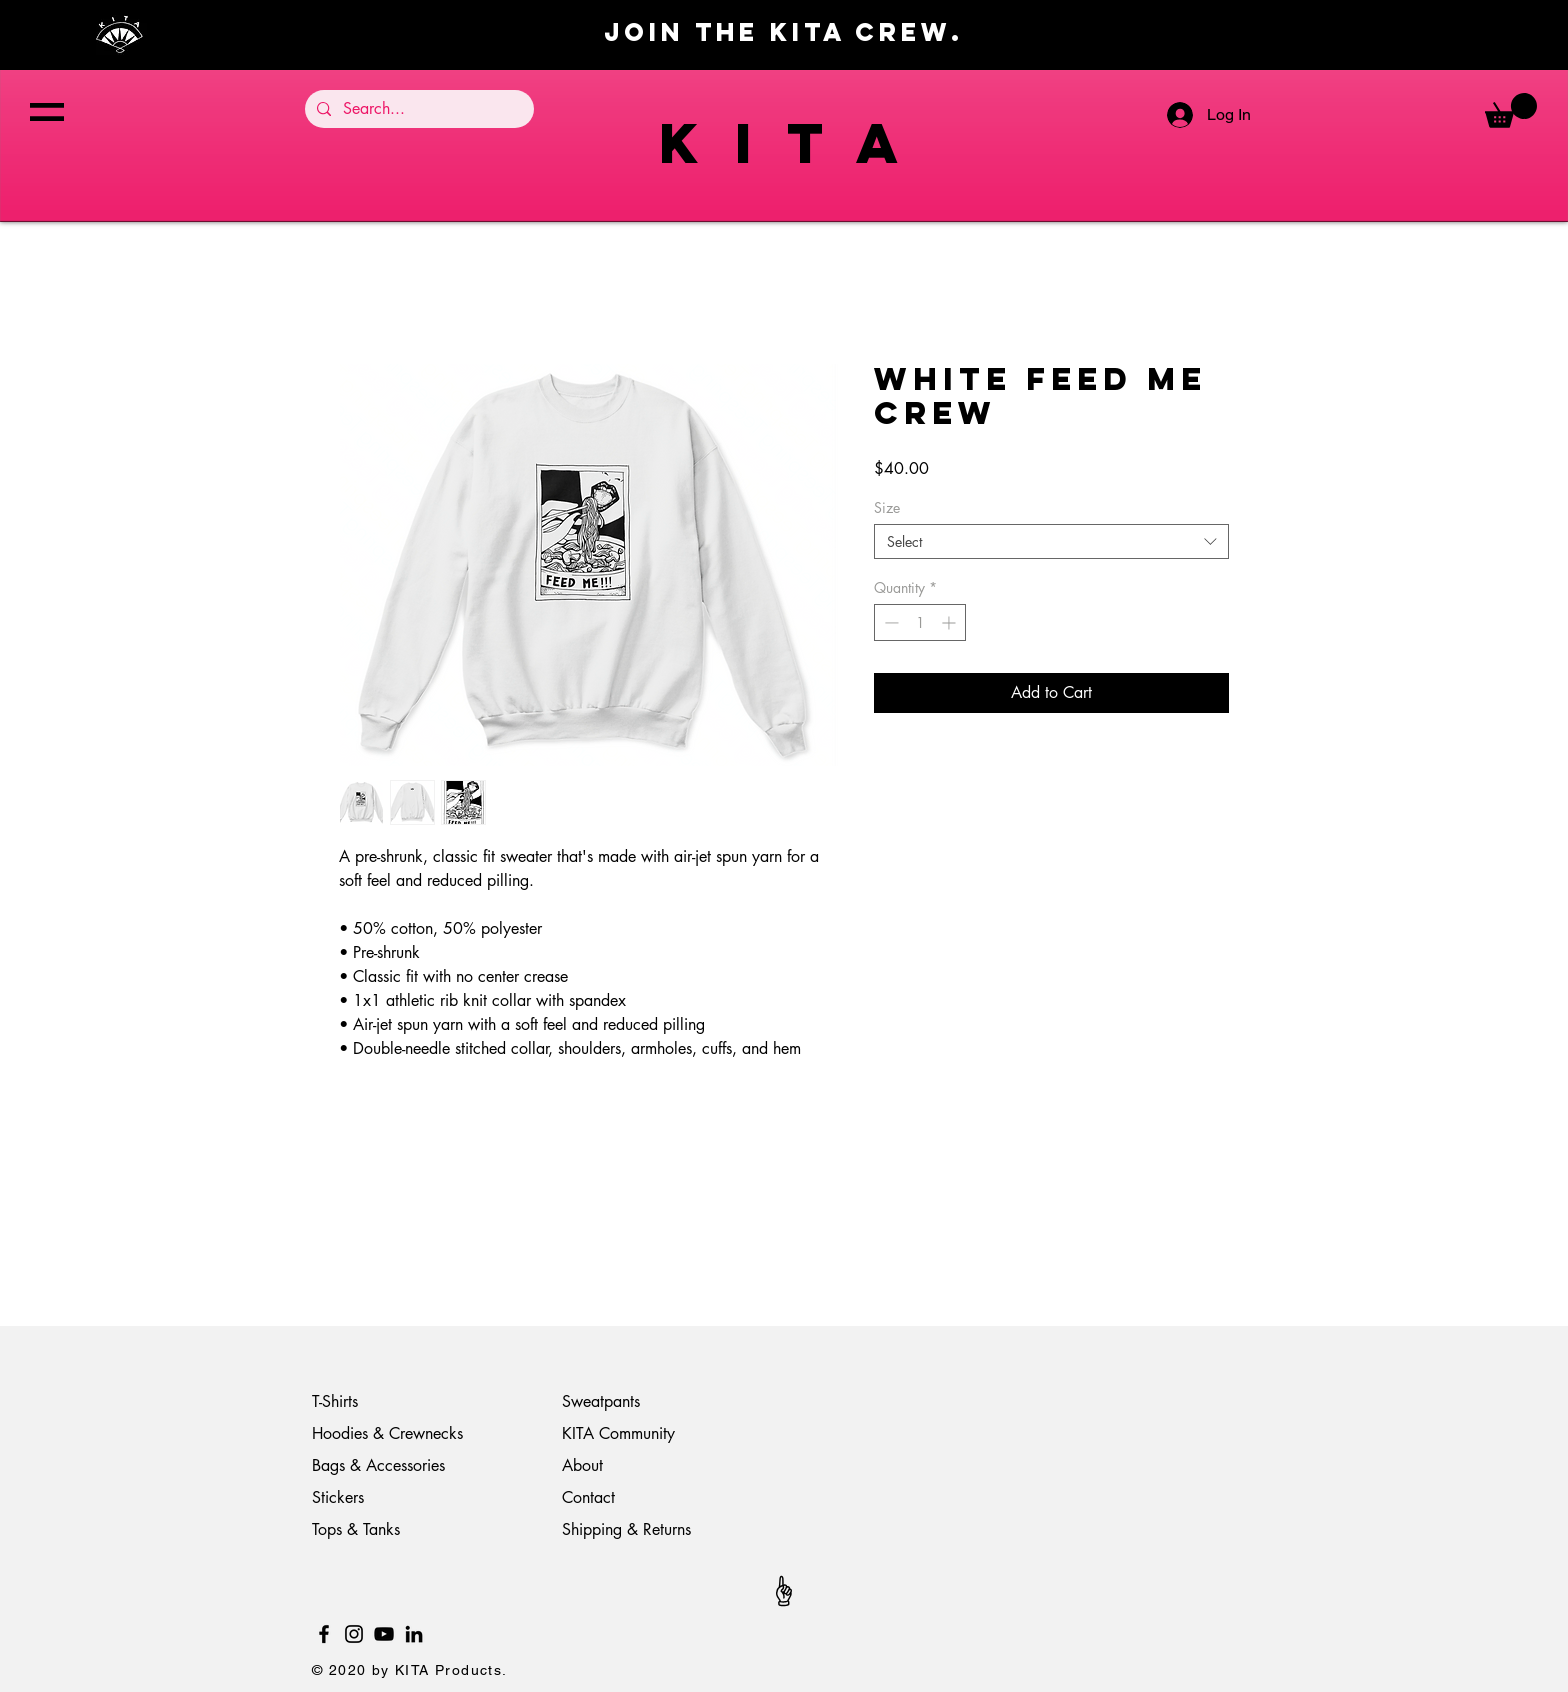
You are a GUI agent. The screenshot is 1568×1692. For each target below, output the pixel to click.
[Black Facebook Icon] (324, 1634)
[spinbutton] (920, 622)
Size (887, 507)
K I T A (784, 142)
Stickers (338, 1497)
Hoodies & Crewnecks (387, 1433)
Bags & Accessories (381, 1465)
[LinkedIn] (414, 1634)
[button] (47, 112)
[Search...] (417, 109)
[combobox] (1051, 541)
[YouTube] (384, 1634)
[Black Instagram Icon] (354, 1634)
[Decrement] (889, 622)
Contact (588, 1497)
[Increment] (950, 622)
